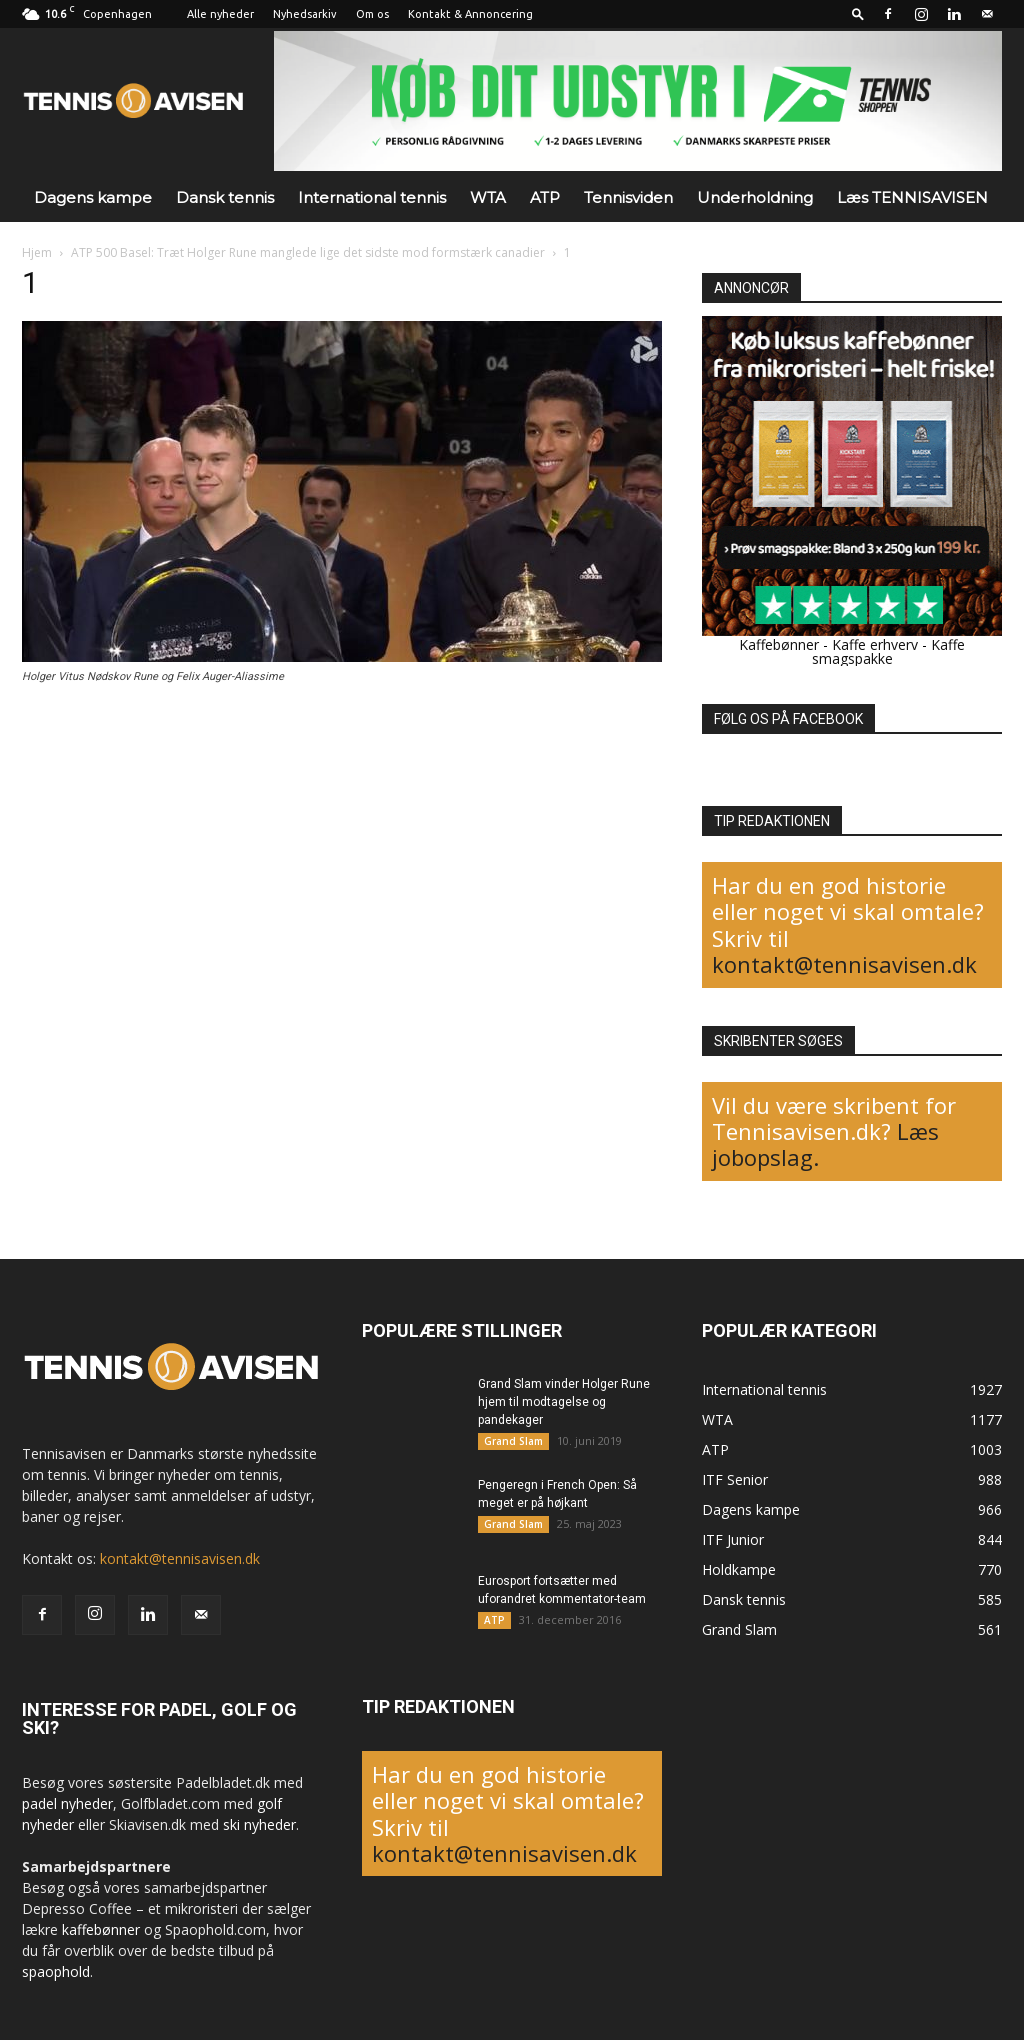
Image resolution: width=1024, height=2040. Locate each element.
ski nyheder (259, 1824)
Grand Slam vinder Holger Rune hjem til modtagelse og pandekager (564, 1402)
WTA (488, 197)
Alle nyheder (220, 14)
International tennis (372, 197)
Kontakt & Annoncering (470, 14)
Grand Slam (513, 1441)
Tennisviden (628, 197)
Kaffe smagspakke (889, 651)
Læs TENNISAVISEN (912, 197)
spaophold (56, 1971)
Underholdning (755, 197)
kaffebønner (101, 1929)
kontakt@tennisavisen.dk (844, 964)
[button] (858, 13)
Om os (372, 14)
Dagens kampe (93, 197)
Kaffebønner (779, 644)
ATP (545, 197)
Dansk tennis (225, 197)
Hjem (37, 252)
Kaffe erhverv (875, 644)
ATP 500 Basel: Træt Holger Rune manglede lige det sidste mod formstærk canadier (308, 252)
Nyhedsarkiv (305, 14)
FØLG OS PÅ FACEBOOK (788, 719)
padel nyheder (67, 1803)
